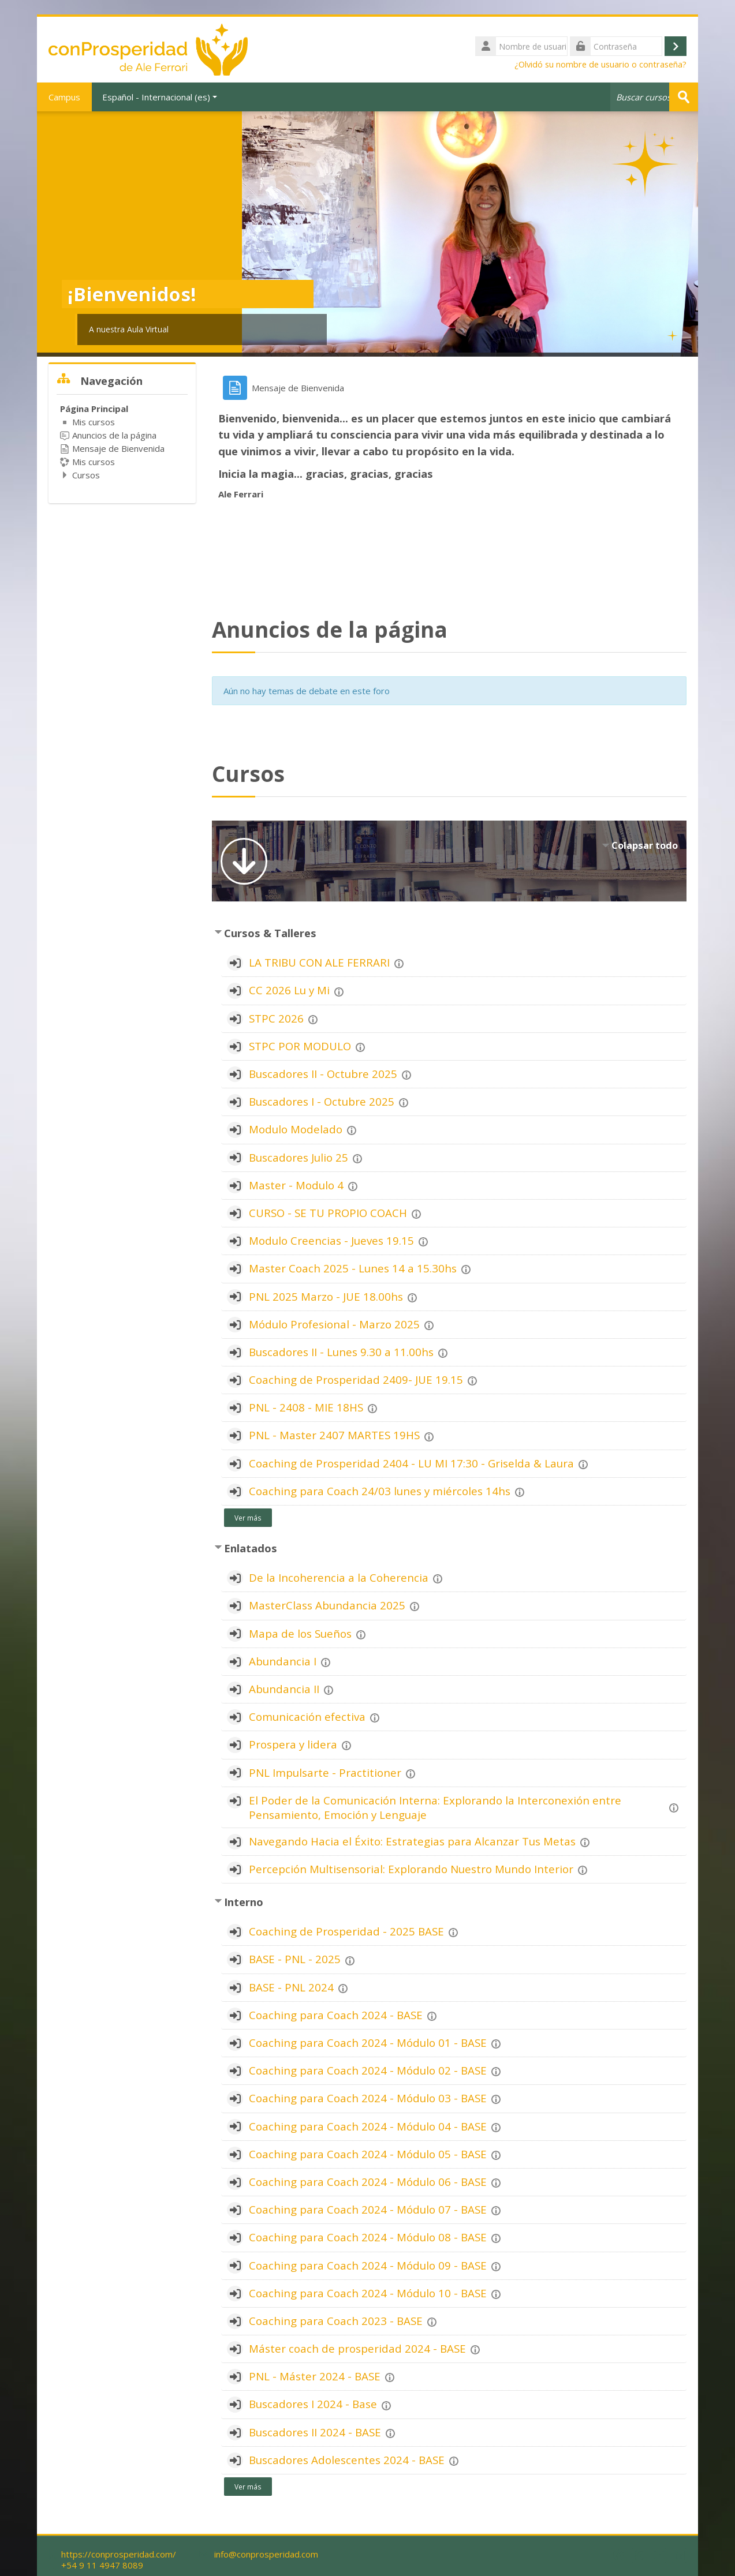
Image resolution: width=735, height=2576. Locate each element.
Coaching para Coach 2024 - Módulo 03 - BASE (368, 2098)
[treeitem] (122, 442)
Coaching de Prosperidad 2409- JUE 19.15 (356, 1379)
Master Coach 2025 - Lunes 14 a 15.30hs (353, 1268)
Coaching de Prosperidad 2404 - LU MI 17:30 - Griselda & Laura (411, 1463)
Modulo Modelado (295, 1129)
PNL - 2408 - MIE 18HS (306, 1407)
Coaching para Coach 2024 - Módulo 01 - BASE (368, 2042)
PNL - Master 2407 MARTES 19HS (334, 1435)
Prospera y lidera (293, 1744)
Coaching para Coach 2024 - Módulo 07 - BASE (368, 2209)
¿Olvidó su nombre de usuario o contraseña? (600, 64)
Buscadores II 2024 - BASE (315, 2432)
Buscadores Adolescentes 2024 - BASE (347, 2460)
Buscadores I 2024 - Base (313, 2404)
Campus (64, 97)
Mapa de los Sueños (300, 1633)
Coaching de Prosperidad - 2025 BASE (346, 1931)
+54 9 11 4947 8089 (102, 2565)
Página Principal (94, 408)
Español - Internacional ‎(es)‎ (159, 97)
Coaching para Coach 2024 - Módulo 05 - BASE (368, 2154)
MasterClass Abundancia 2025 (327, 1605)
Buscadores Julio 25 (298, 1157)
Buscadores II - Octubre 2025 (323, 1073)
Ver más (248, 1517)
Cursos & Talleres (270, 933)
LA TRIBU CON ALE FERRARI (319, 962)
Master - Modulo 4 (296, 1185)
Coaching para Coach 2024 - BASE (336, 2015)
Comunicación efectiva (307, 1716)
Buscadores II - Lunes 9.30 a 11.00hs (341, 1352)
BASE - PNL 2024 (291, 1987)
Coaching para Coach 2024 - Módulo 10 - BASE (368, 2293)
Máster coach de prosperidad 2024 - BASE (357, 2348)
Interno (243, 1901)
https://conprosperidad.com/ (118, 2554)
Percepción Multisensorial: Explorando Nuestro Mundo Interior (411, 1869)
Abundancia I (282, 1661)
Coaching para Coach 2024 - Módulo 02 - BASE (368, 2070)
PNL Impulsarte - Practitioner (325, 1772)
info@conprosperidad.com (266, 2554)
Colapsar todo (644, 845)
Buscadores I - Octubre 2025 (321, 1101)
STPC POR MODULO (300, 1046)
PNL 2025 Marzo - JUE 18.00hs (326, 1296)
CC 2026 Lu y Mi (289, 990)
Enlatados (250, 1548)
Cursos (86, 475)
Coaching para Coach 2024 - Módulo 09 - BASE (368, 2265)
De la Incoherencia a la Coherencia (338, 1577)
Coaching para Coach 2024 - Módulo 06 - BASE (368, 2181)
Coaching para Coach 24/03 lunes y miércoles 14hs (379, 1491)
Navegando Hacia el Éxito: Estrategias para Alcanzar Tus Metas (412, 1841)
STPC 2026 (276, 1018)
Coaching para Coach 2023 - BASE (336, 2320)
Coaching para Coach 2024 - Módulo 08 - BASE (368, 2237)
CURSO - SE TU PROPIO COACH (328, 1212)
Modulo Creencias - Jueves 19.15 (331, 1240)
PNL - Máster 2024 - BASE (314, 2376)
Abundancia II (284, 1689)
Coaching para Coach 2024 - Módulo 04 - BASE (368, 2126)
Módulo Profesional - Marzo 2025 (334, 1324)
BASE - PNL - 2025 (295, 1959)
